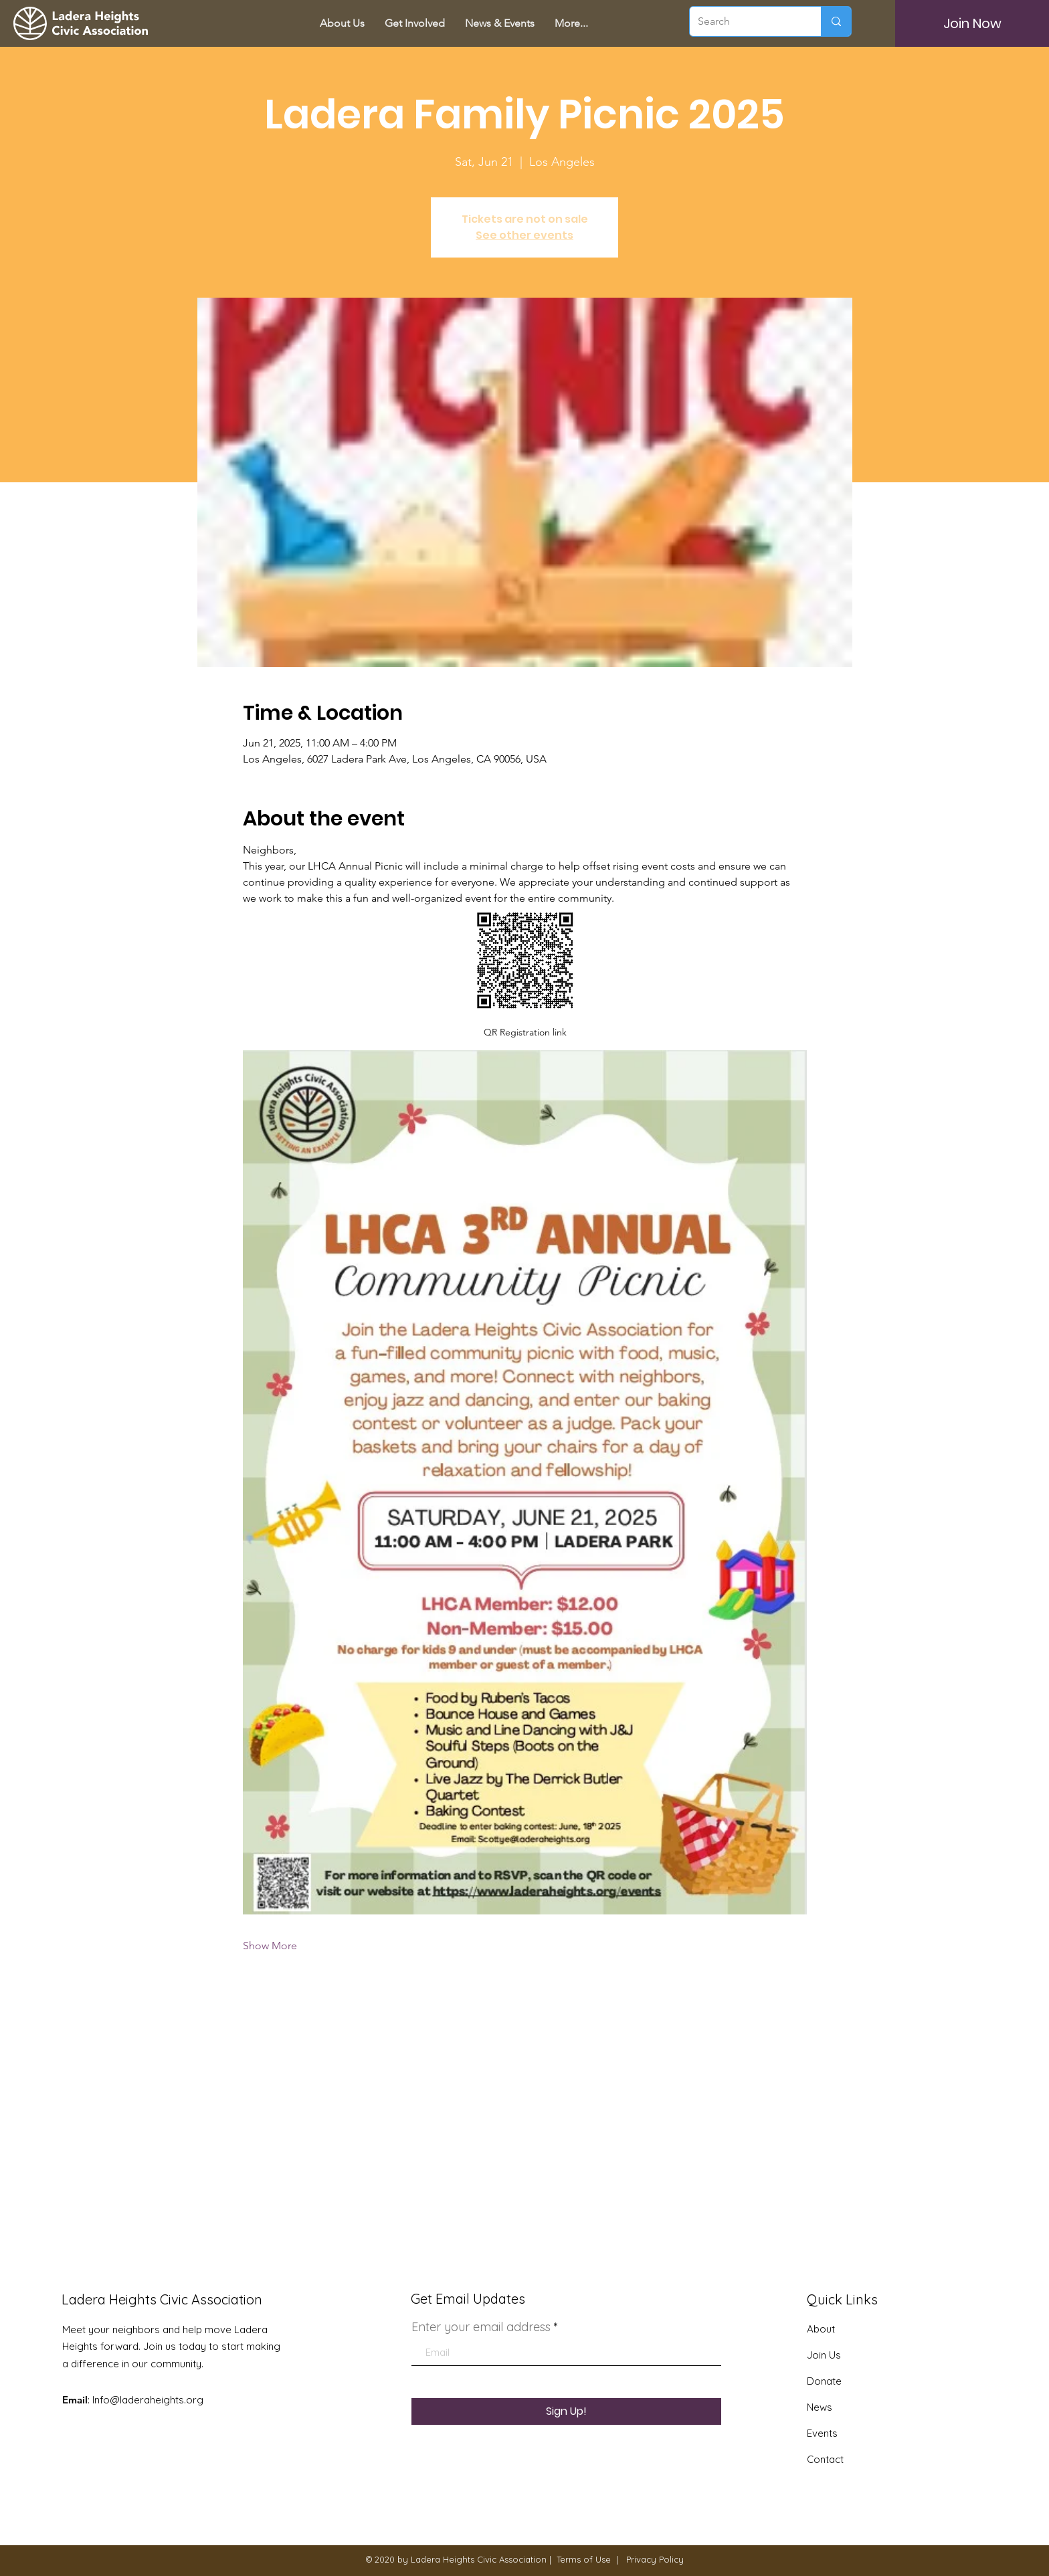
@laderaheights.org (156, 2399)
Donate (824, 2381)
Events (822, 2433)
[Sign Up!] (566, 2411)
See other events (524, 235)
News (819, 2407)
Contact (825, 2459)
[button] (415, 23)
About (821, 2328)
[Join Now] (972, 23)
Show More (270, 1945)
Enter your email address (481, 2327)
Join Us (824, 2355)
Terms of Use (584, 2559)
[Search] (745, 21)
